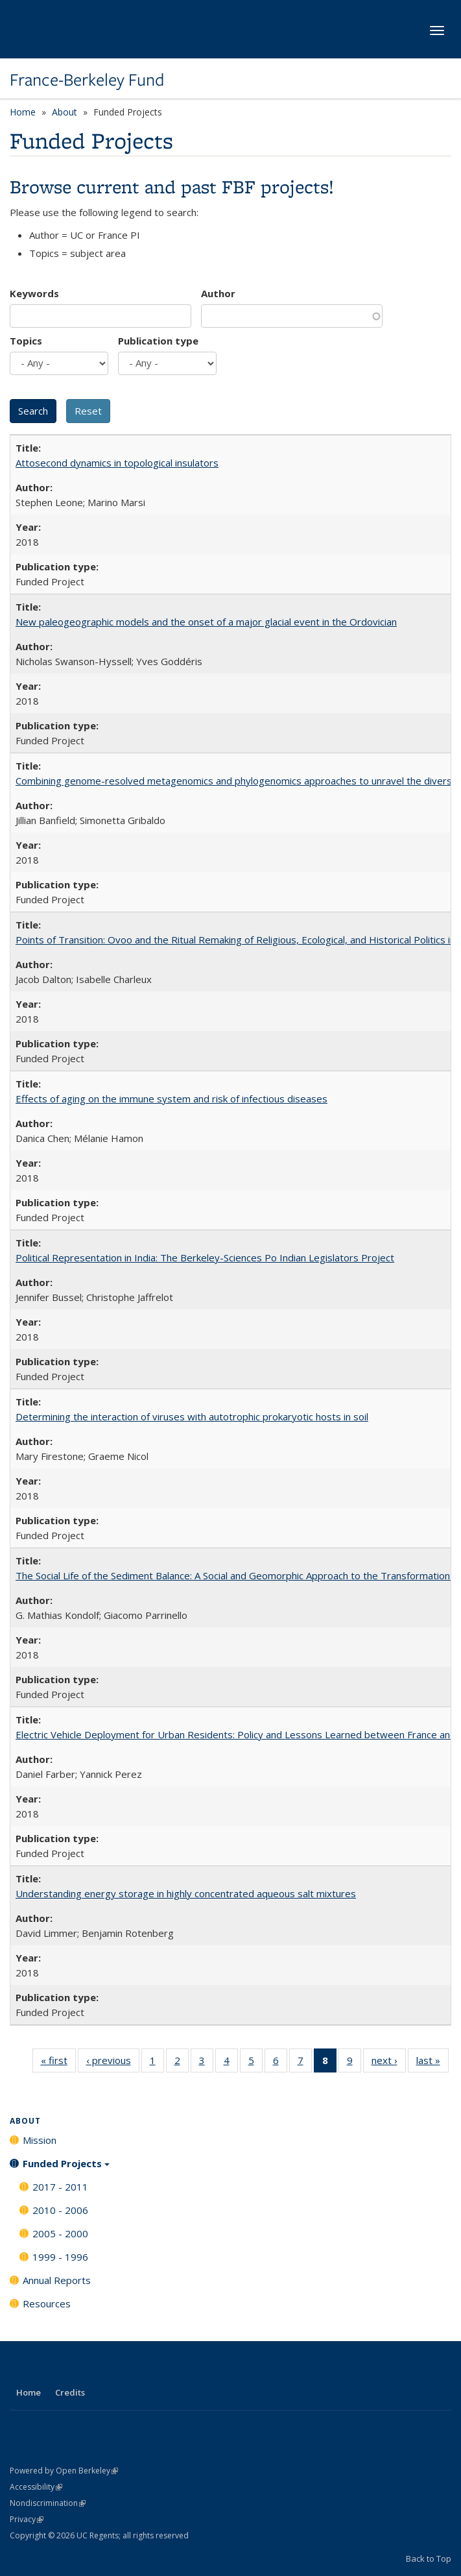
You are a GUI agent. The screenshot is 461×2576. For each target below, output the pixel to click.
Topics (26, 340)
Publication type (158, 340)
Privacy (26, 2519)
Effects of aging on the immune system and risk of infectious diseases (171, 1098)
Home (23, 112)
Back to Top (428, 2558)
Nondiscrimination (48, 2503)
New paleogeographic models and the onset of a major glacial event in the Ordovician (206, 621)
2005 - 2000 (60, 2233)
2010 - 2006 (60, 2210)
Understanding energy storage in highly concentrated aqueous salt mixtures (186, 1893)
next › (389, 2062)
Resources (47, 2303)
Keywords (34, 293)
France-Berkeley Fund (87, 79)
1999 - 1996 (60, 2256)
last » (432, 2062)
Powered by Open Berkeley (64, 2470)
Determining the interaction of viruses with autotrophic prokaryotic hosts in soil (192, 1416)
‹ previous (112, 2062)
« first (58, 2062)
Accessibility (36, 2486)
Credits (70, 2392)
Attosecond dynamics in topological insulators (117, 462)
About (64, 112)
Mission (39, 2139)
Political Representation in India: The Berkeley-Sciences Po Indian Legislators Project (205, 1257)
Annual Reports (57, 2280)
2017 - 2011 (60, 2186)
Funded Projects (66, 2168)
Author (218, 293)
